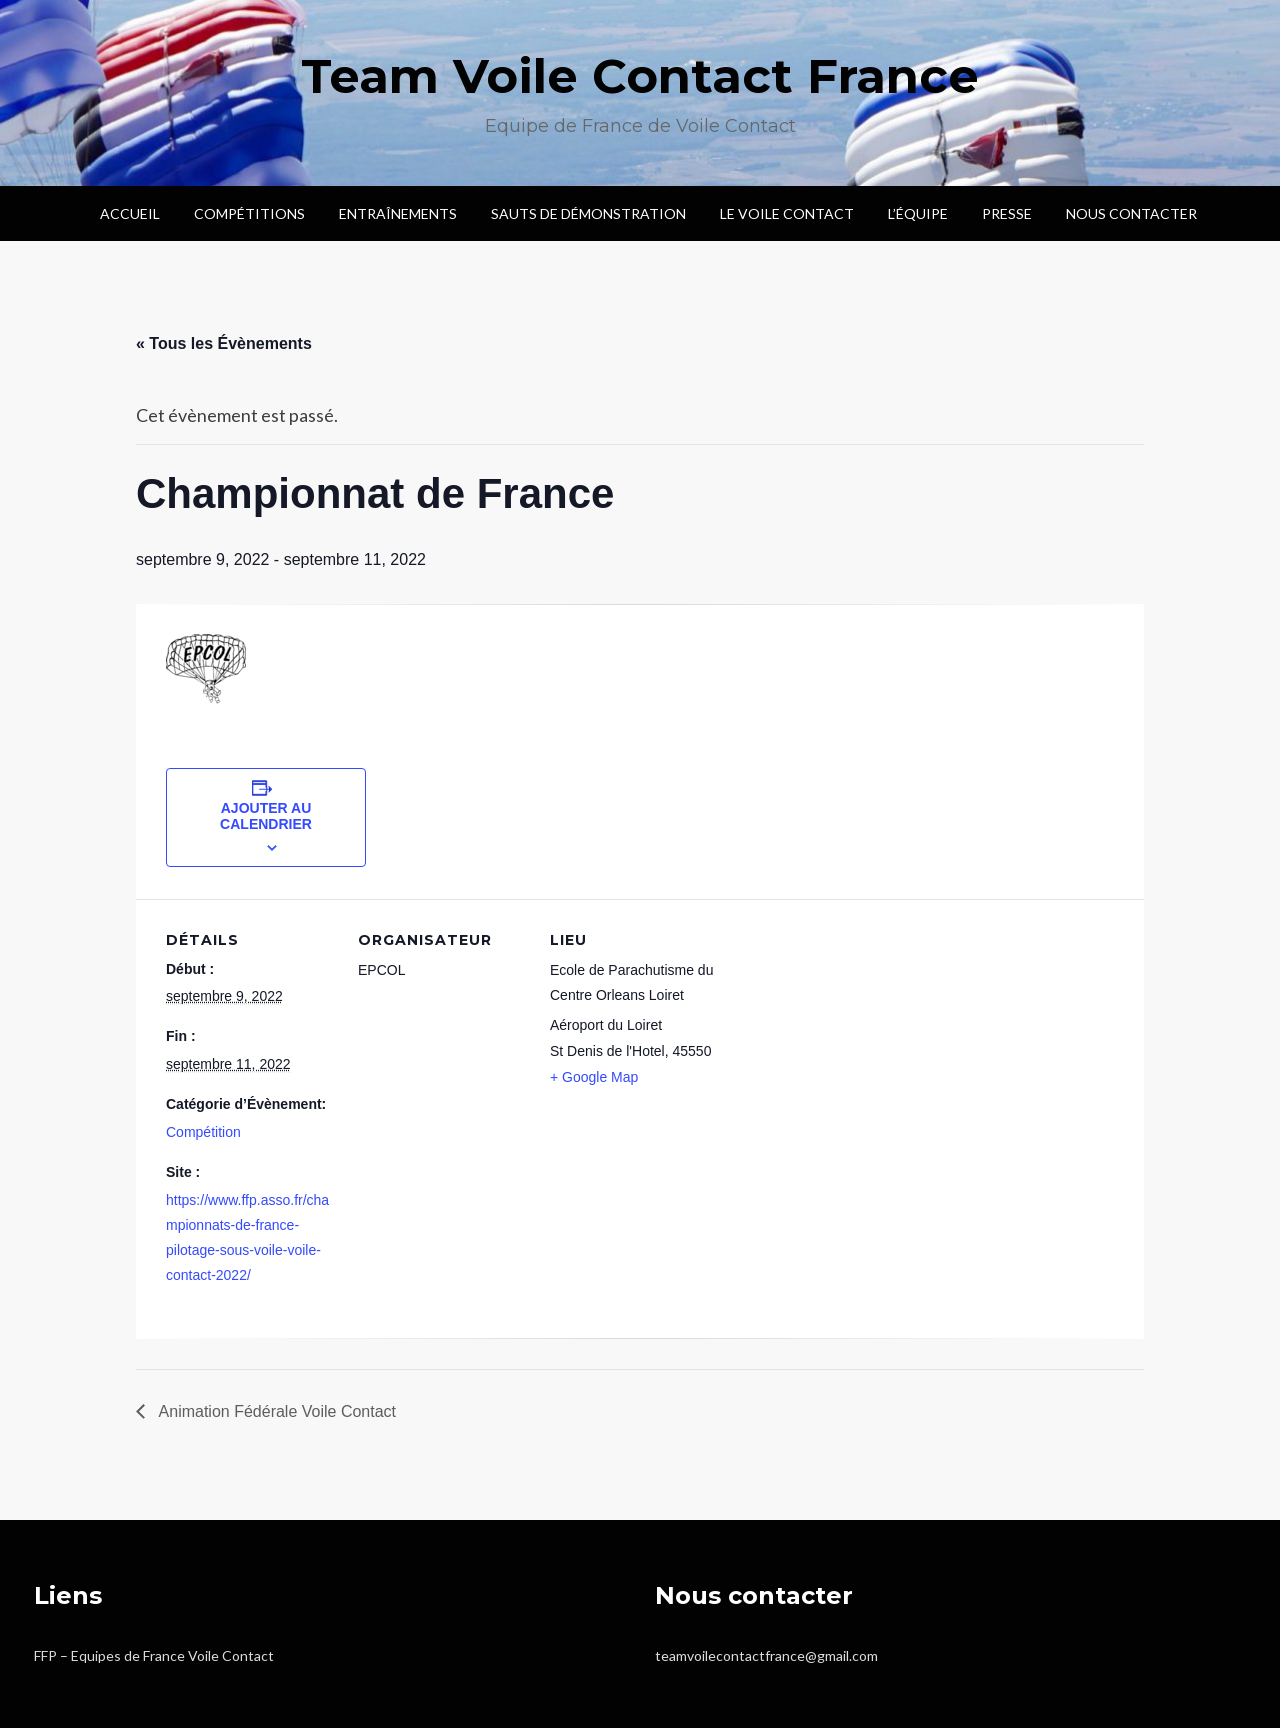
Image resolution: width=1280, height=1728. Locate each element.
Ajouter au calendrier (266, 816)
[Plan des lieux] (847, 1036)
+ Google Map (594, 1077)
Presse (1007, 213)
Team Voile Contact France (640, 76)
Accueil (130, 213)
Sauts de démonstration (588, 213)
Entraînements (398, 213)
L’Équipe (918, 213)
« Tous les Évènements (224, 343)
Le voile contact (787, 213)
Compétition (203, 1132)
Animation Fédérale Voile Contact (275, 1411)
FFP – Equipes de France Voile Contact (154, 1655)
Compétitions (249, 213)
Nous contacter (1131, 213)
